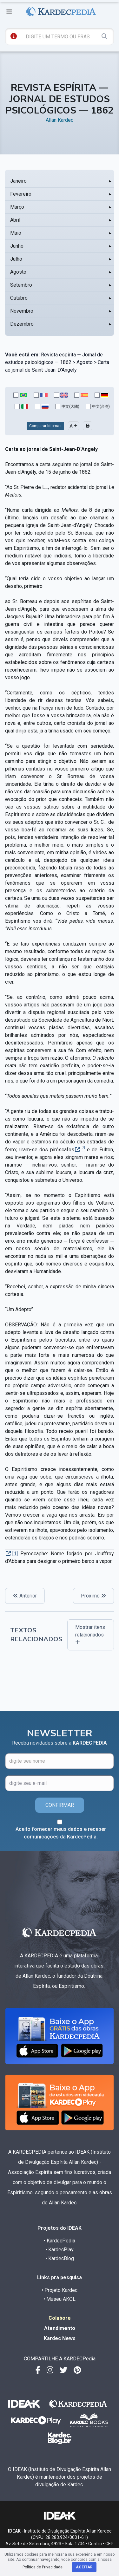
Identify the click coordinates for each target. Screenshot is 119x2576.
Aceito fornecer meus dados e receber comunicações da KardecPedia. (61, 1833)
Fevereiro (20, 194)
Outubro (19, 298)
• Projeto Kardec (59, 2290)
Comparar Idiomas (45, 426)
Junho (16, 246)
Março (17, 207)
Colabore (60, 2318)
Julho (16, 259)
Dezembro (22, 324)
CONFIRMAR (59, 1805)
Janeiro (18, 181)
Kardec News (60, 2338)
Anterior (25, 1596)
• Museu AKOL (59, 2299)
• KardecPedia (59, 2241)
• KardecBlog (59, 2258)
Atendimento (59, 2328)
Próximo (93, 1596)
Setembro (21, 285)
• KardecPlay (59, 2250)
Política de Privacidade (43, 2567)
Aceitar (84, 2567)
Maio (15, 233)
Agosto (18, 272)
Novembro (21, 311)
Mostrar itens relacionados (90, 1634)
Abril (15, 220)
